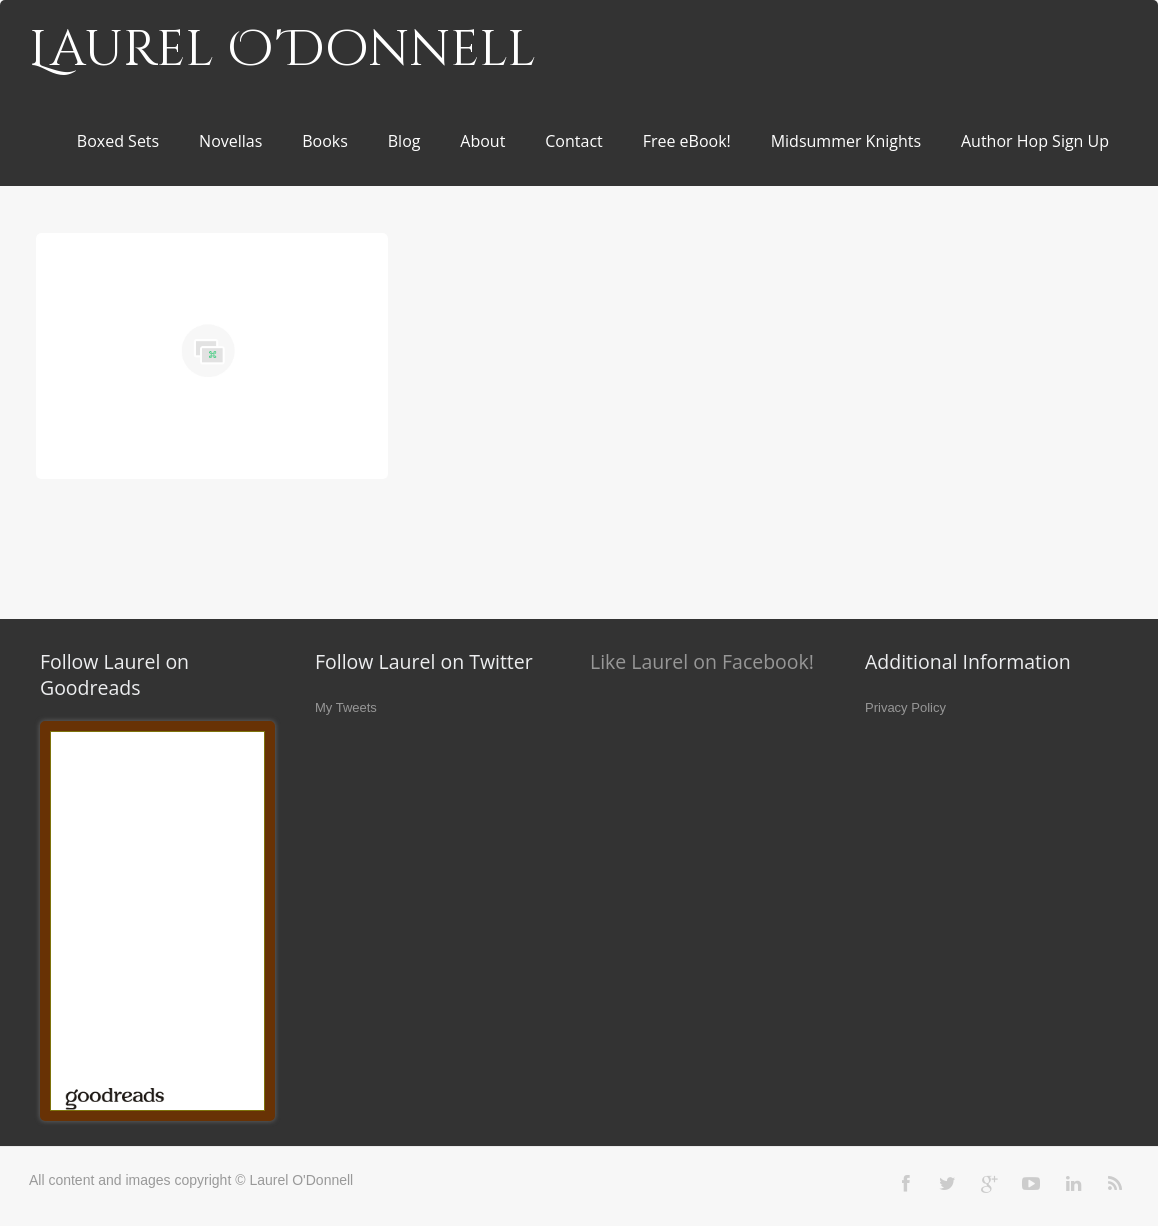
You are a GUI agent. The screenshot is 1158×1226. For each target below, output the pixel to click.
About (482, 141)
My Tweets (346, 707)
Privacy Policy (905, 707)
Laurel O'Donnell (282, 50)
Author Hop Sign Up (1035, 141)
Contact (573, 141)
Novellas (230, 141)
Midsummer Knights (846, 141)
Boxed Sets (118, 141)
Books (325, 141)
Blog (404, 141)
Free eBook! (687, 141)
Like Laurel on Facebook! (702, 661)
